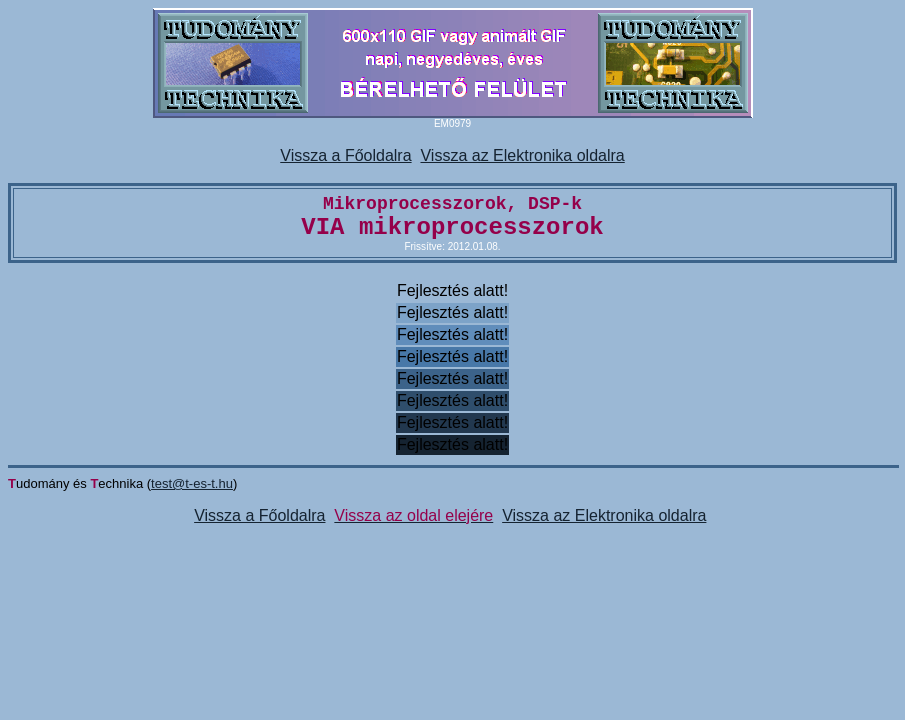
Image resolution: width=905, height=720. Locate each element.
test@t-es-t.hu (192, 483)
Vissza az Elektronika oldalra (522, 155)
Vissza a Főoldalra (345, 155)
